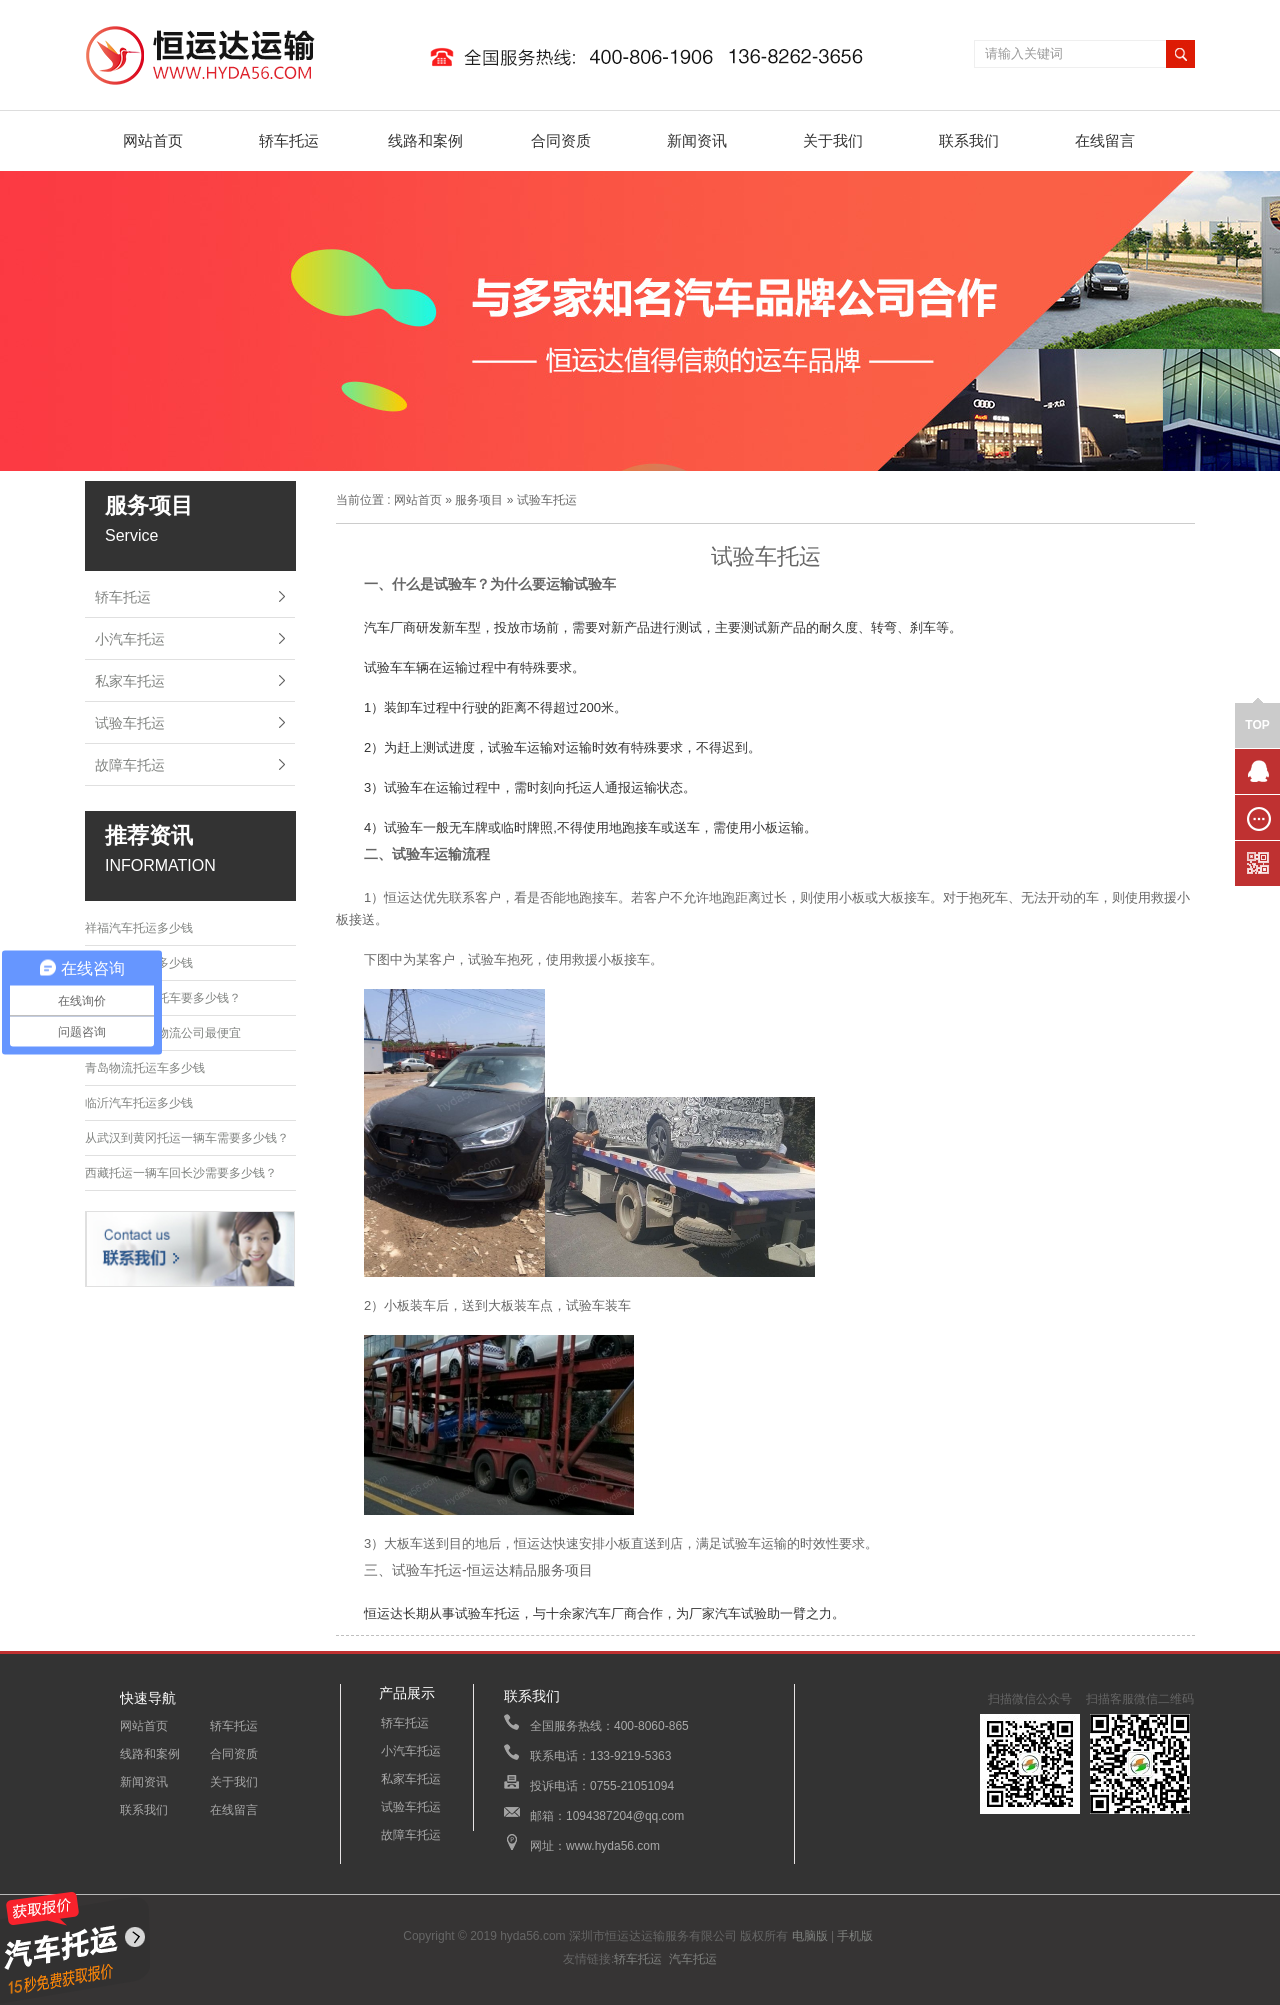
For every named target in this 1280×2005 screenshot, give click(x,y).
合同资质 (561, 140)
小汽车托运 (130, 639)
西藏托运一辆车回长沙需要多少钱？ (181, 1173)
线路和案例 (425, 140)
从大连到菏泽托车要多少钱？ (163, 998)
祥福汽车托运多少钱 (139, 928)
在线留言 (1105, 140)
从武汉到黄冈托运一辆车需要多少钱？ (187, 1138)
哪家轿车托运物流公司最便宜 (163, 1033)
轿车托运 (289, 140)
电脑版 (810, 1936)
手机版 (855, 1936)
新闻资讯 (697, 140)
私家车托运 (130, 681)
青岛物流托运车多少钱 (145, 1068)
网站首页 (153, 140)
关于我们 (833, 140)
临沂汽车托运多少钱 (139, 1103)
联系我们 (969, 140)
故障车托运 (130, 765)
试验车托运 (130, 723)
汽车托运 (693, 1959)
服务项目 (479, 500)
